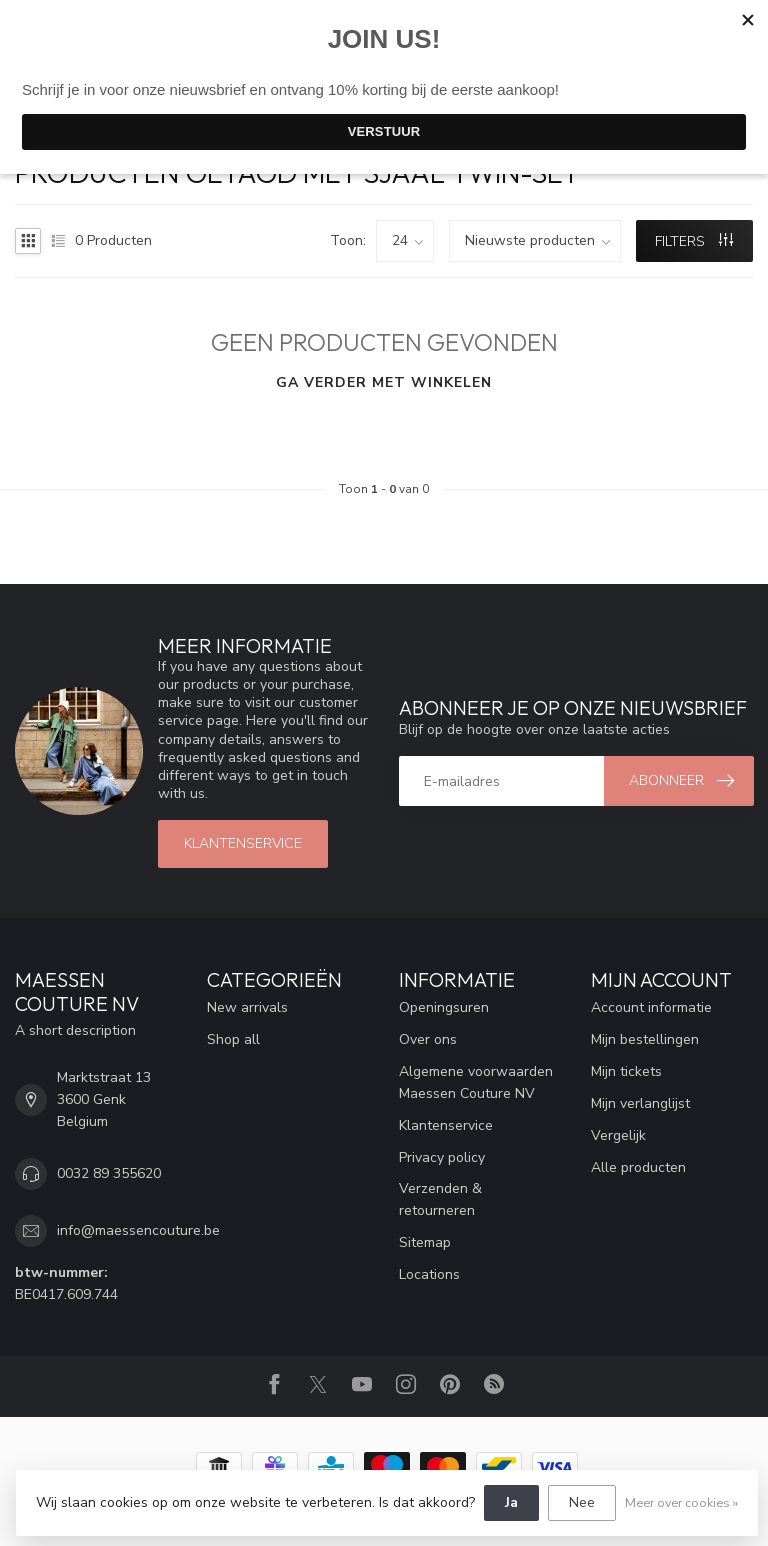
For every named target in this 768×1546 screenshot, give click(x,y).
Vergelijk (618, 1135)
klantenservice (243, 843)
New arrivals (247, 1007)
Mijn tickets (626, 1071)
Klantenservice (446, 1125)
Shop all (233, 1039)
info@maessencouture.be (138, 1230)
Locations (429, 1274)
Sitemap (425, 1242)
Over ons (428, 1039)
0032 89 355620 (109, 1173)
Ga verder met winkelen (384, 382)
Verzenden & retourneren (440, 1199)
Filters (694, 241)
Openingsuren (444, 1007)
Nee (582, 1502)
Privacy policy (442, 1157)
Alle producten (638, 1167)
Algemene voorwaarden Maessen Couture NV (476, 1082)
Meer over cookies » (681, 1502)
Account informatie (651, 1007)
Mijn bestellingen (645, 1039)
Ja (511, 1502)
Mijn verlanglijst (640, 1103)
